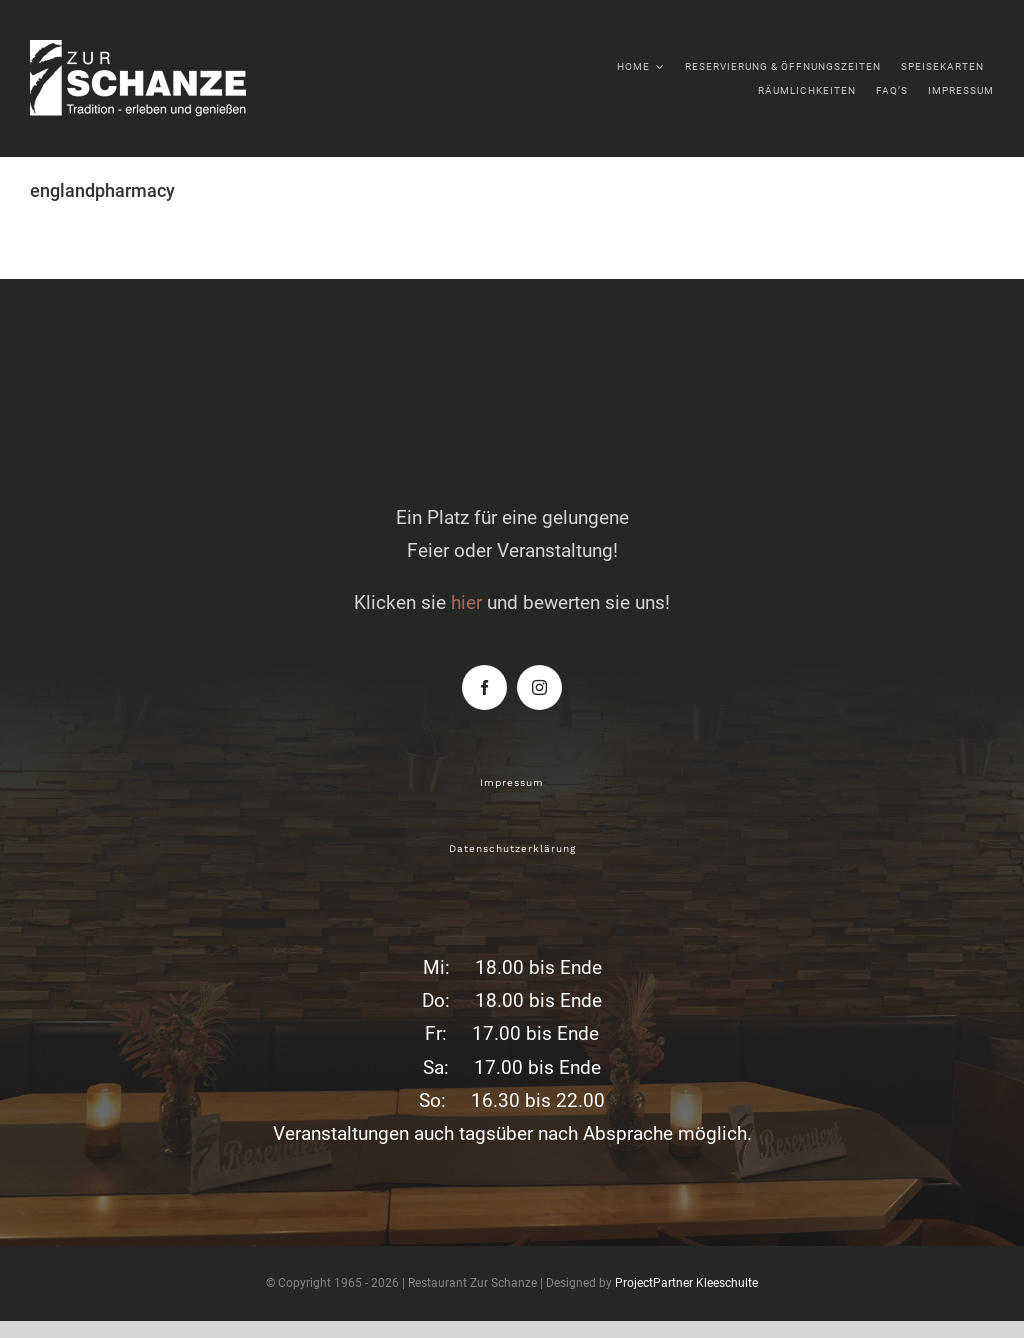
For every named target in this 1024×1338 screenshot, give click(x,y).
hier (466, 602)
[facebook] (484, 687)
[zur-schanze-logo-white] (160, 49)
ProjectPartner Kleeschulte (686, 1283)
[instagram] (539, 687)
